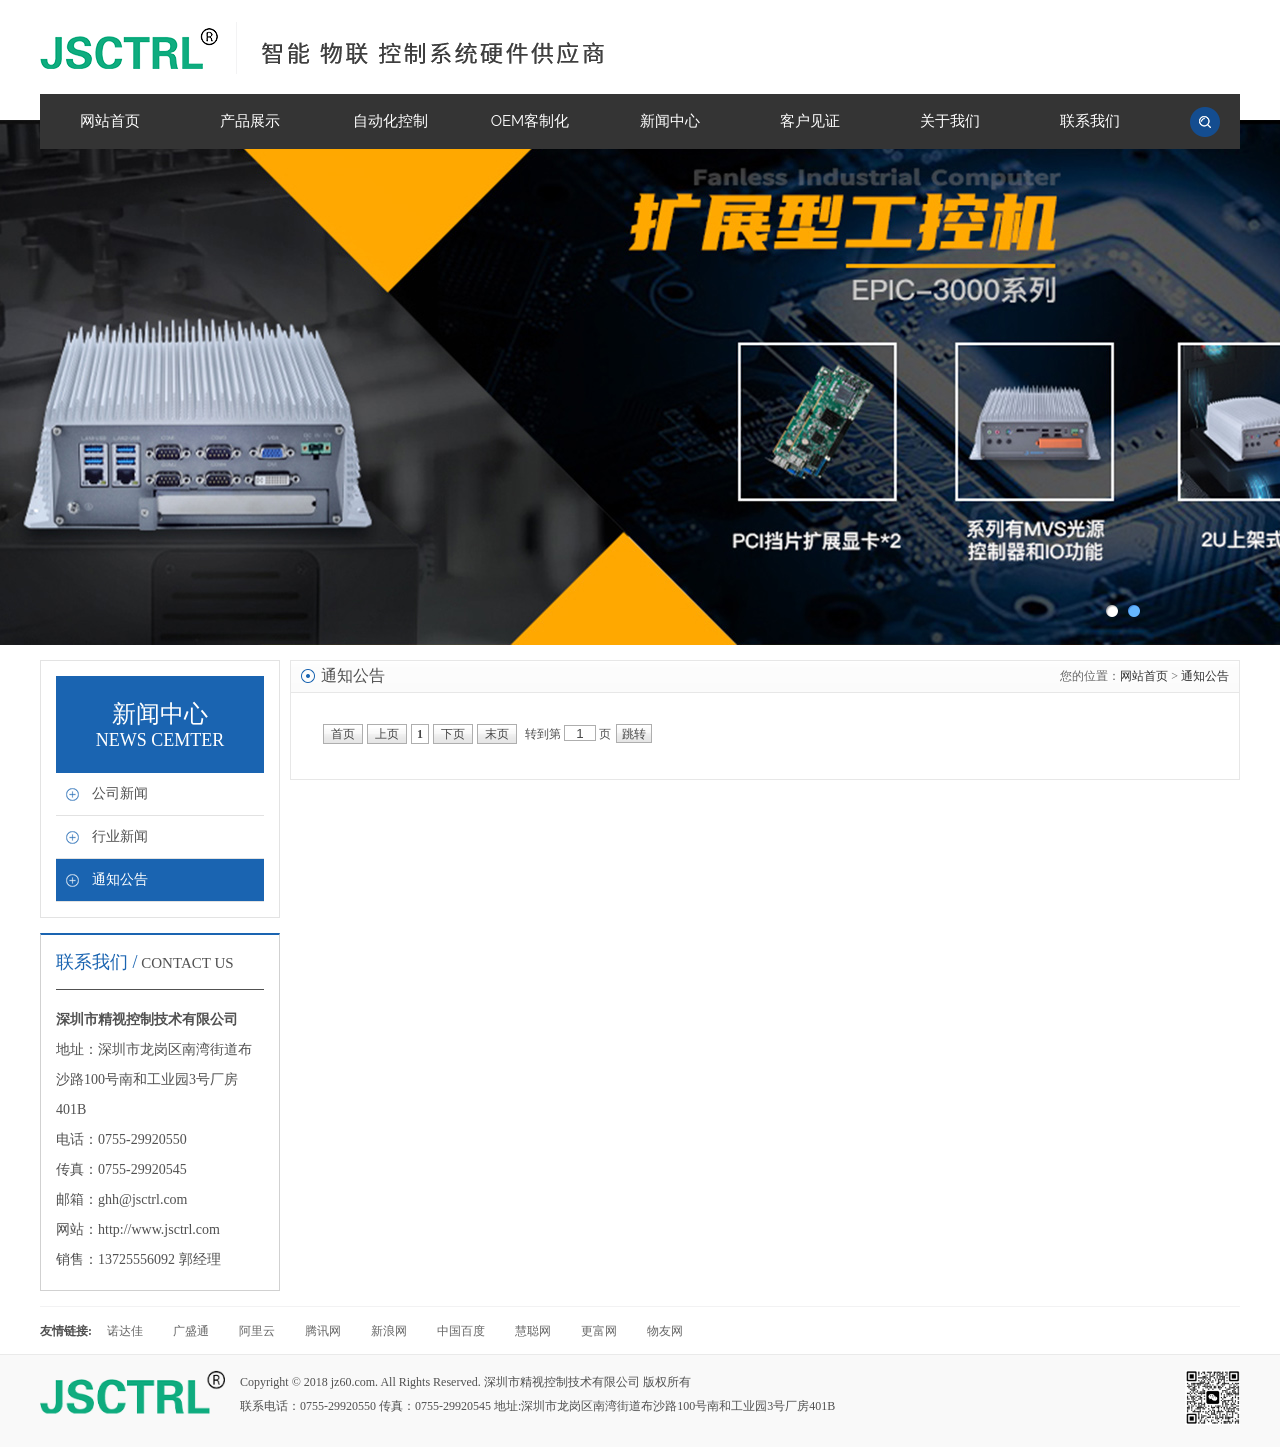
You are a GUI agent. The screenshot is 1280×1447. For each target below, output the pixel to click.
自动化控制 (390, 121)
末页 (497, 734)
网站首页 (110, 121)
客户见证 (810, 121)
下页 (453, 734)
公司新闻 (120, 793)
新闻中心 (670, 121)
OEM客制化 (530, 121)
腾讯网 (323, 1331)
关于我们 (950, 121)
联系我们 (1090, 121)
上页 (387, 734)
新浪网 (389, 1331)
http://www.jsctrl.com (159, 1229)
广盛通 (191, 1331)
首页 (343, 734)
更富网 (599, 1331)
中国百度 (461, 1331)
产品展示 (250, 121)
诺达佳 (125, 1331)
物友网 (665, 1331)
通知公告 (120, 879)
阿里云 (257, 1331)
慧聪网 (533, 1331)
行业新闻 (120, 836)
